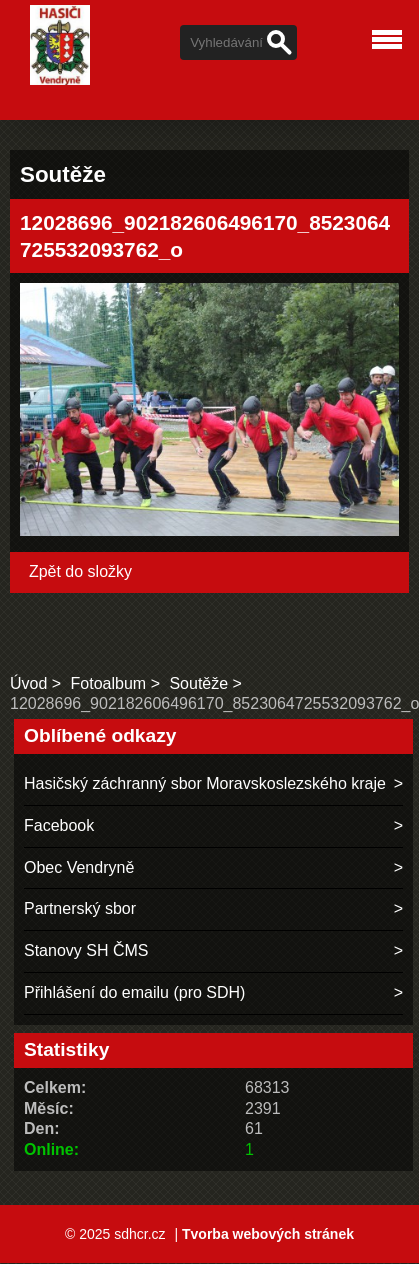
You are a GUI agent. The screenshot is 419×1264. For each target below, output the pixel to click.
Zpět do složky (80, 571)
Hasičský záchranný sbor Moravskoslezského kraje (205, 783)
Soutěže (198, 683)
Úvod (28, 683)
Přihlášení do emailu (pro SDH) (134, 992)
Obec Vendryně (79, 867)
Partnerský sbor (80, 908)
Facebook (59, 825)
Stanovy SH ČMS (86, 950)
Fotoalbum (109, 683)
